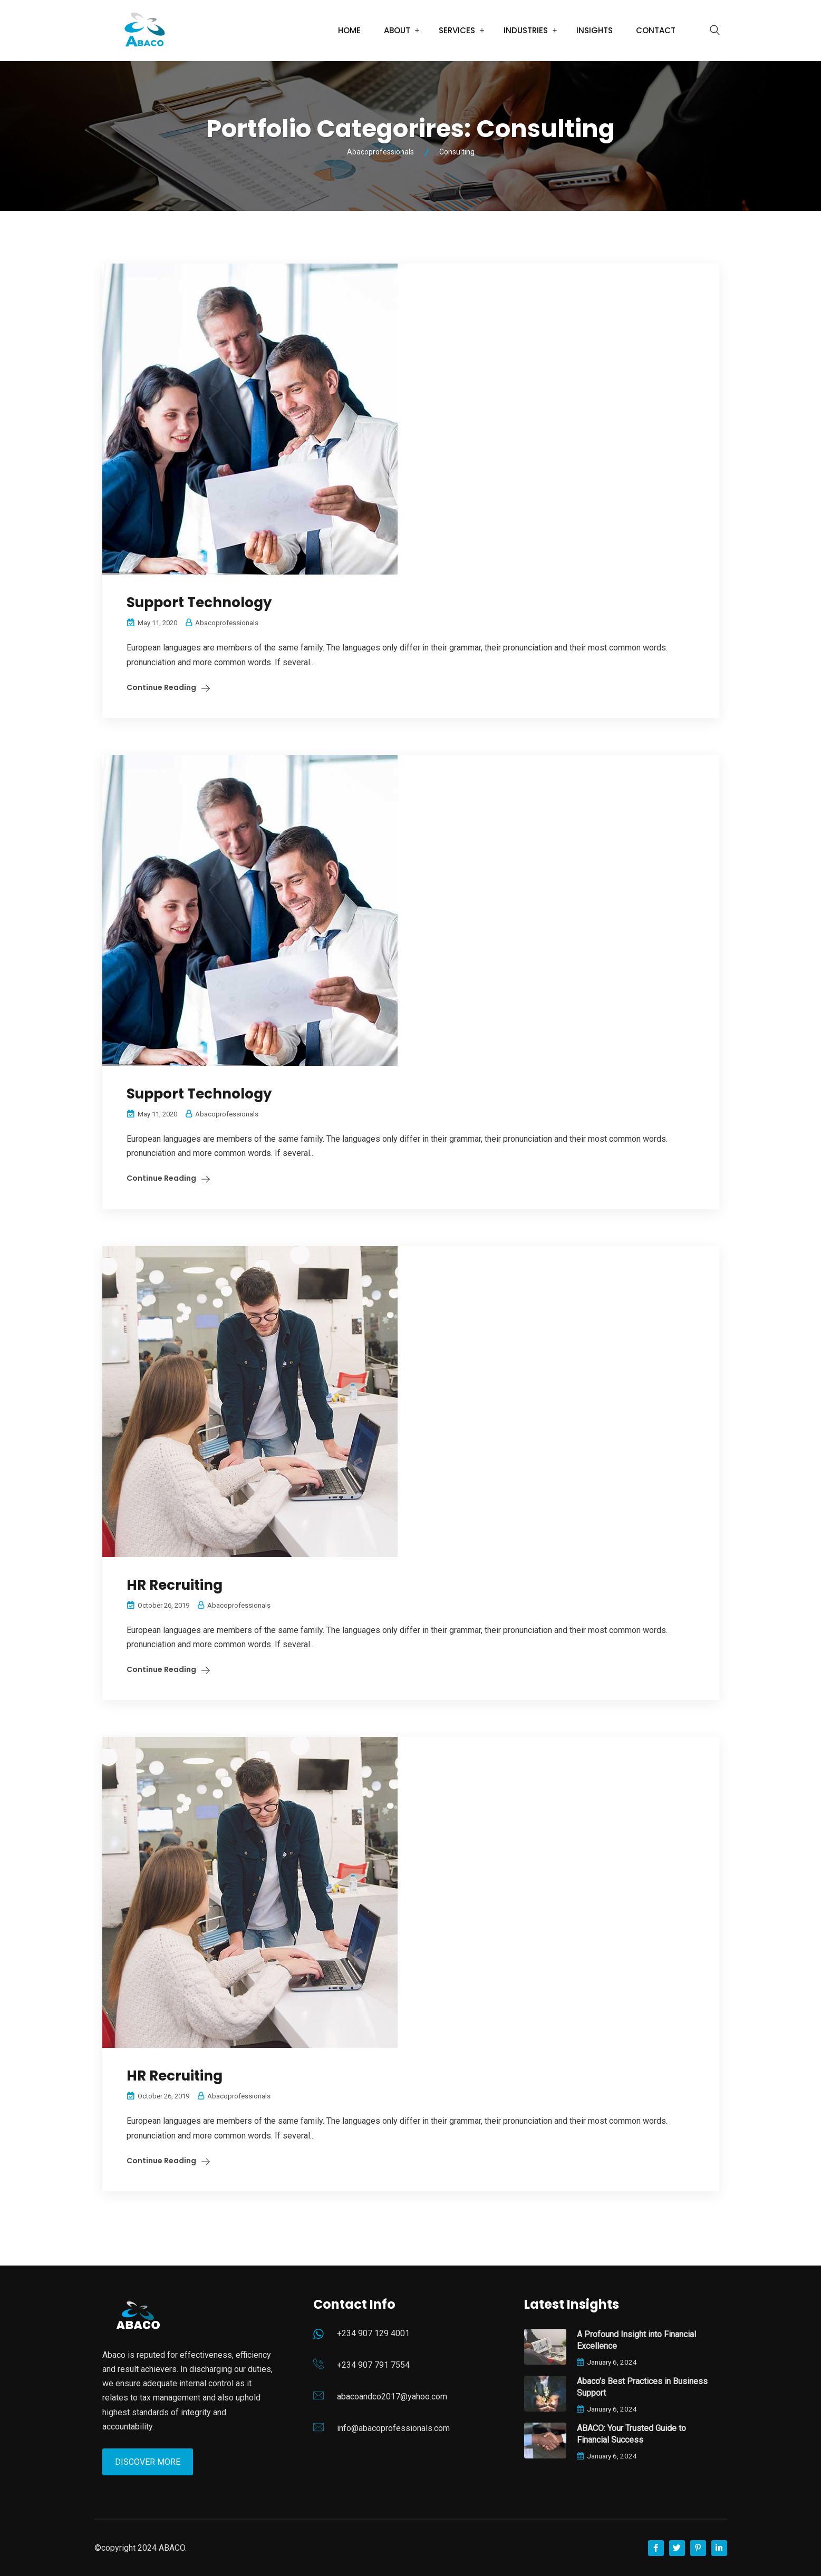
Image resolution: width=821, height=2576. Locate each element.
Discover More (147, 2462)
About (397, 30)
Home (349, 30)
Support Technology (199, 602)
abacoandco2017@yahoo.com (392, 2397)
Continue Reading (161, 687)
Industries (526, 30)
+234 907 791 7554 (373, 2365)
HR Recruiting (175, 1585)
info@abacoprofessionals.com (393, 2428)
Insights (594, 30)
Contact (655, 30)
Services (457, 30)
